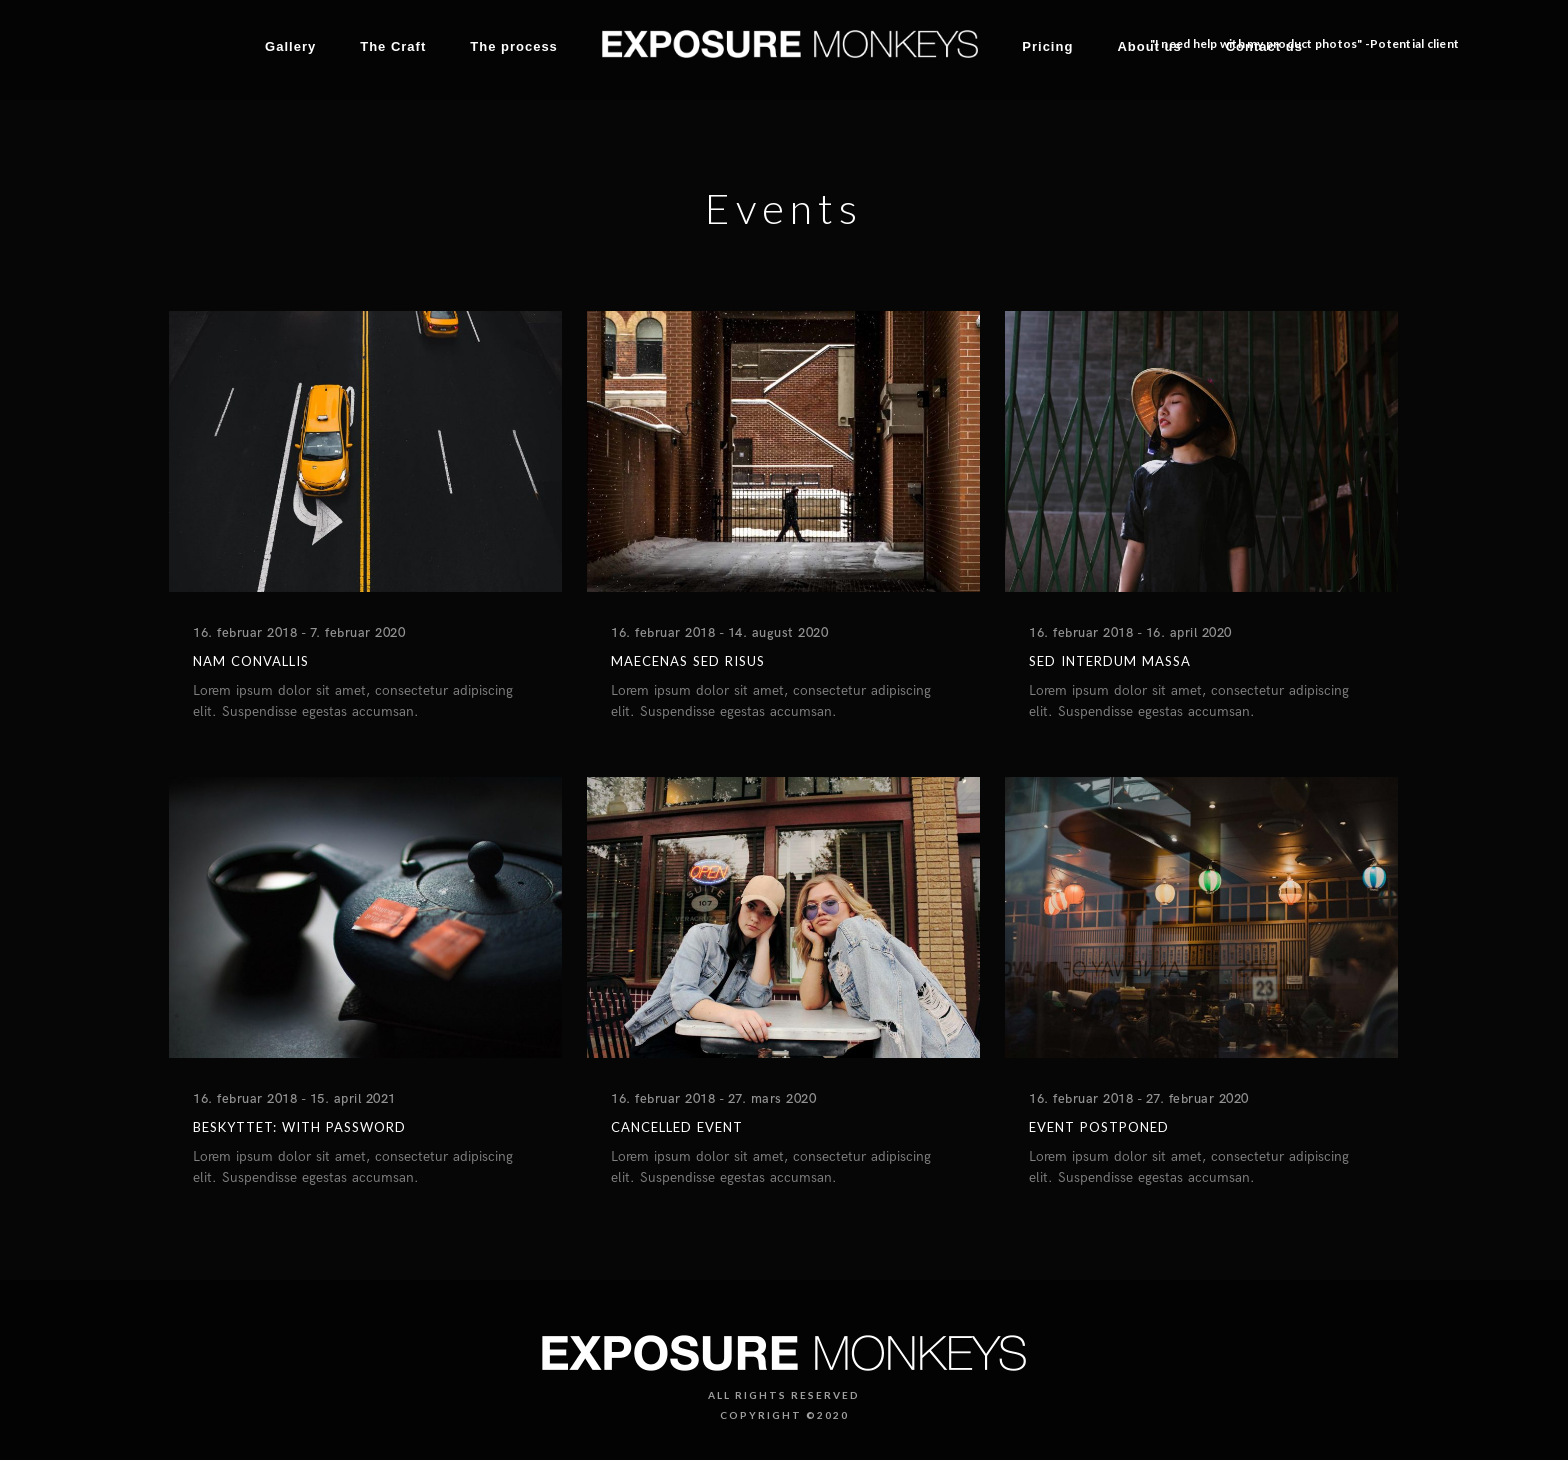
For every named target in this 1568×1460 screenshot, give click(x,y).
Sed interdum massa (1110, 661)
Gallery (290, 46)
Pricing (1047, 46)
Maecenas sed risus (688, 661)
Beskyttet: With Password (299, 1127)
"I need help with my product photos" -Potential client (1305, 43)
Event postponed (1099, 1127)
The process (514, 46)
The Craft (393, 46)
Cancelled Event (677, 1127)
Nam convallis (251, 661)
